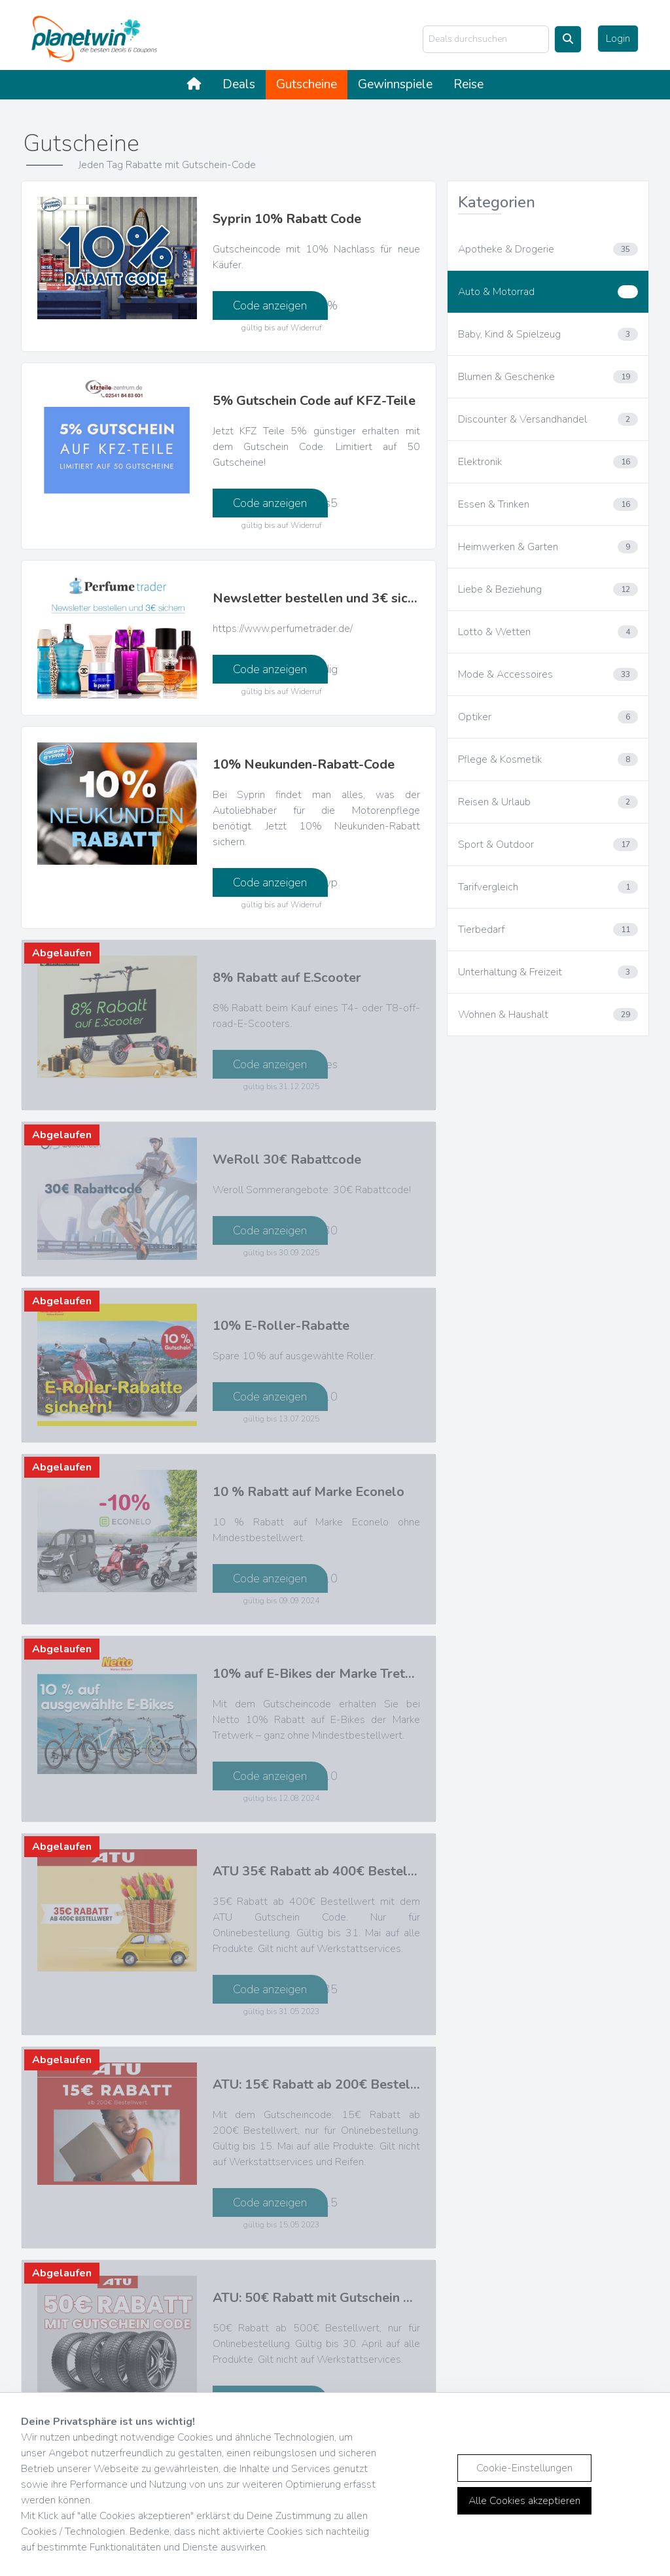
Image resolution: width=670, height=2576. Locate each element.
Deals (238, 84)
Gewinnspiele (395, 84)
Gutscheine (306, 84)
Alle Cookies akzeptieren (524, 2501)
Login (618, 38)
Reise (468, 84)
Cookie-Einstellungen (524, 2468)
